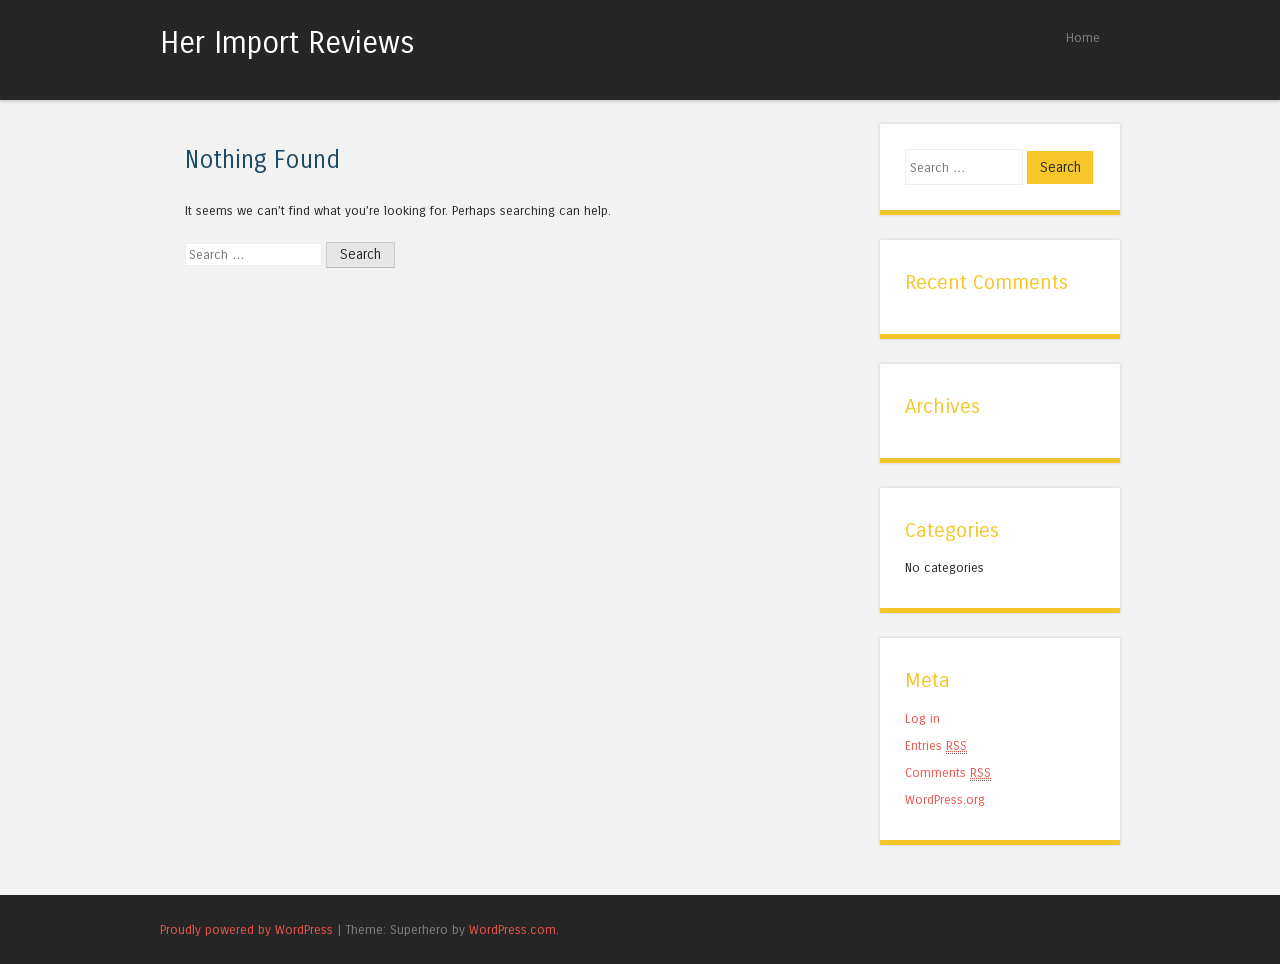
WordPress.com (512, 929)
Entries (936, 746)
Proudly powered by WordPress (246, 929)
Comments (948, 773)
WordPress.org (945, 799)
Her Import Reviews (287, 43)
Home (1083, 37)
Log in (922, 718)
